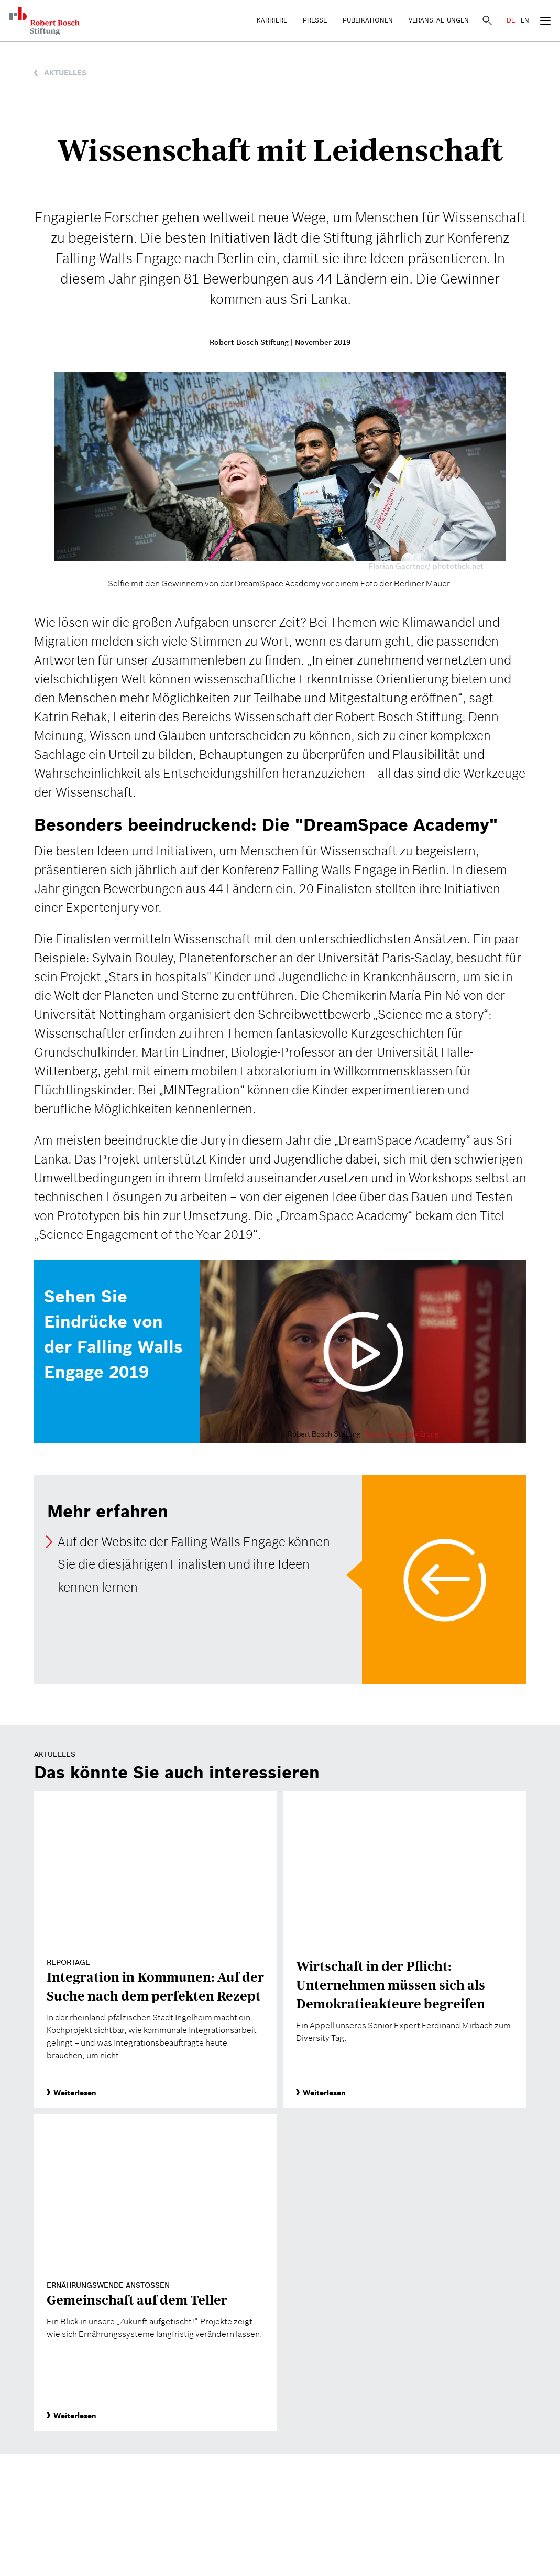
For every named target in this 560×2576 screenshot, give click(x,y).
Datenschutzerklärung (402, 1434)
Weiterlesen (71, 2092)
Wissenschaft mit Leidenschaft (280, 150)
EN (525, 20)
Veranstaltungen (439, 20)
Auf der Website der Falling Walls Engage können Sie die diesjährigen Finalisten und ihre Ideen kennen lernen (194, 1564)
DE (511, 20)
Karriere (272, 20)
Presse (315, 20)
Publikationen (368, 20)
